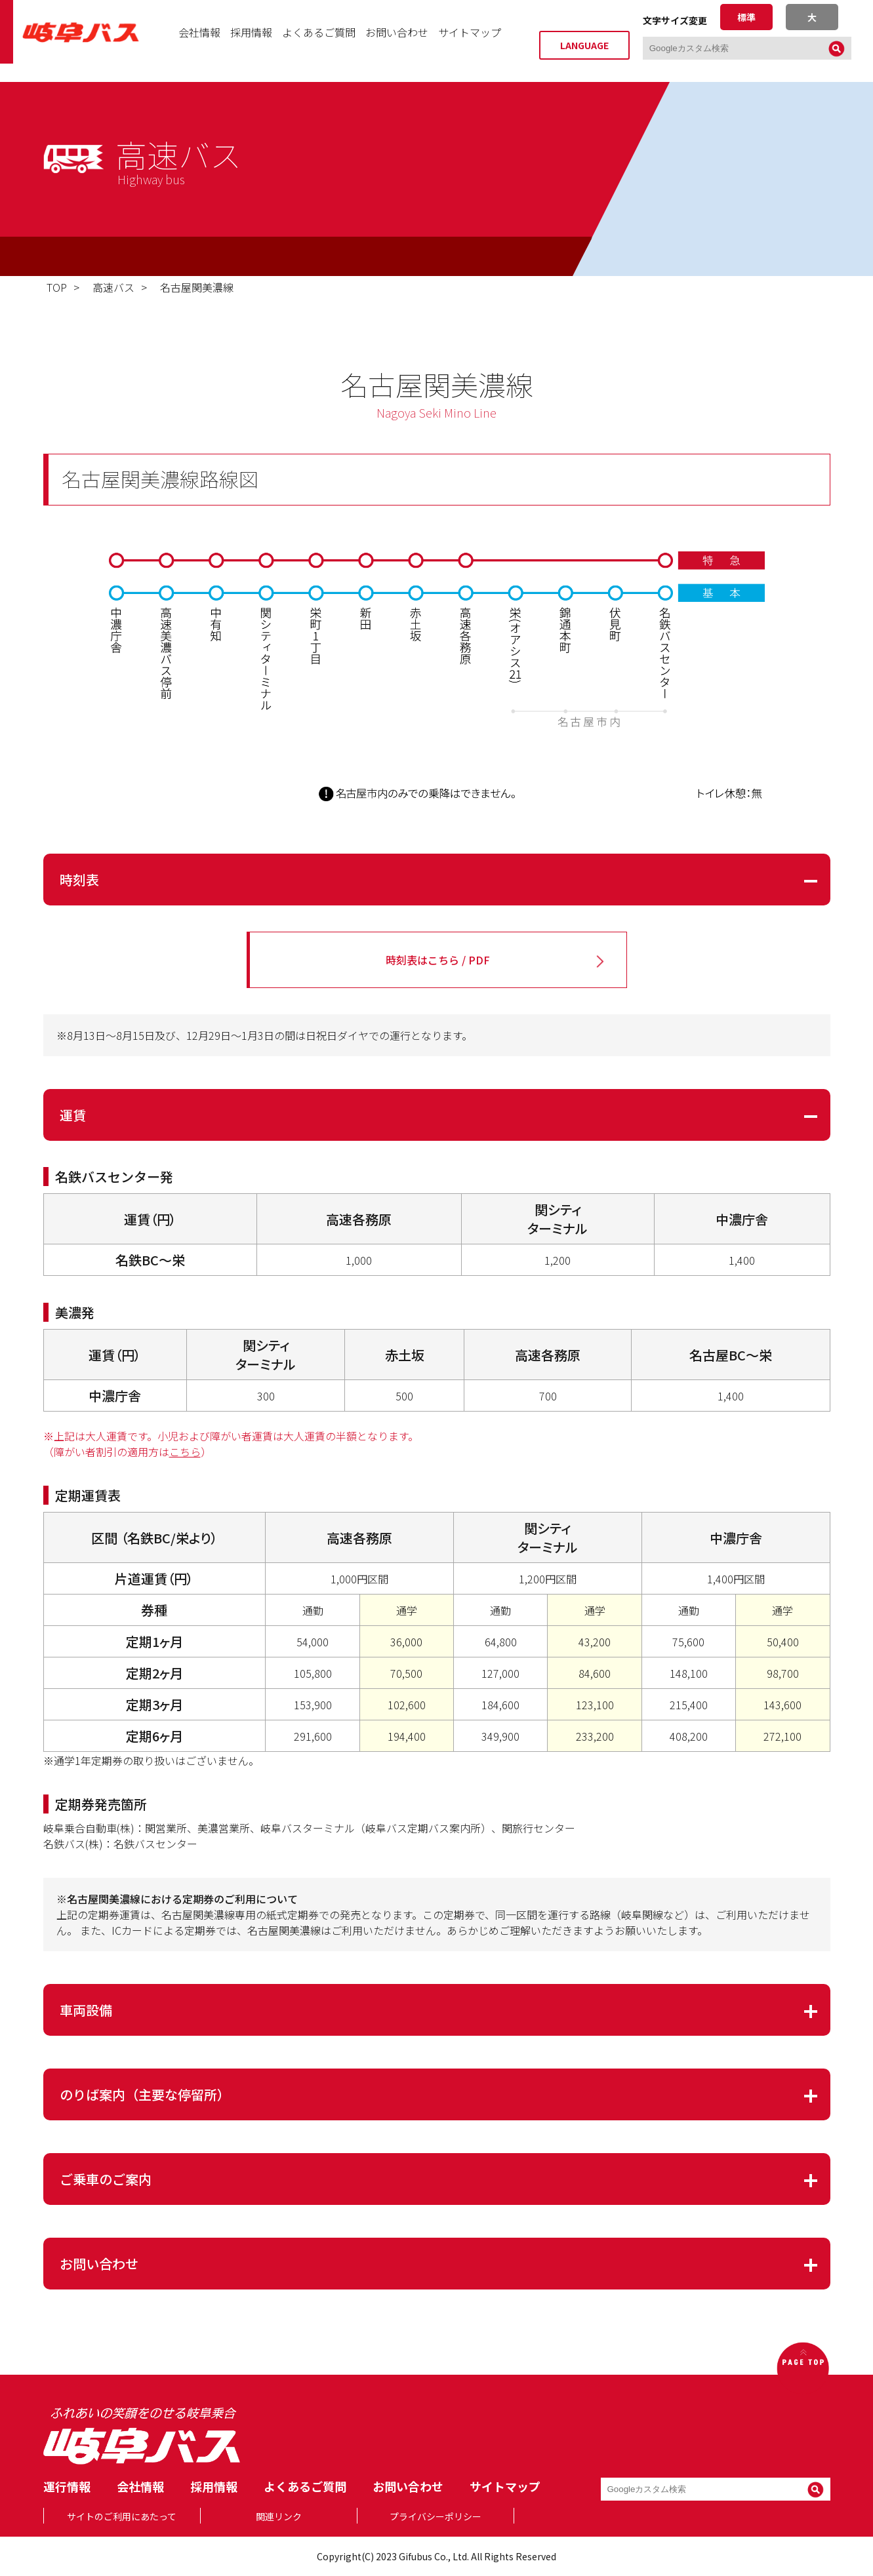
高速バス (113, 287)
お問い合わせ (396, 41)
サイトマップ (469, 41)
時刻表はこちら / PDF (438, 960)
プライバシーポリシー (435, 2516)
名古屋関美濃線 (196, 287)
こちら (185, 1451)
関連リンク (279, 2516)
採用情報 (251, 41)
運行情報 (67, 2486)
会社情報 (199, 41)
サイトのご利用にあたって (121, 2516)
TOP (57, 287)
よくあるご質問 (318, 41)
